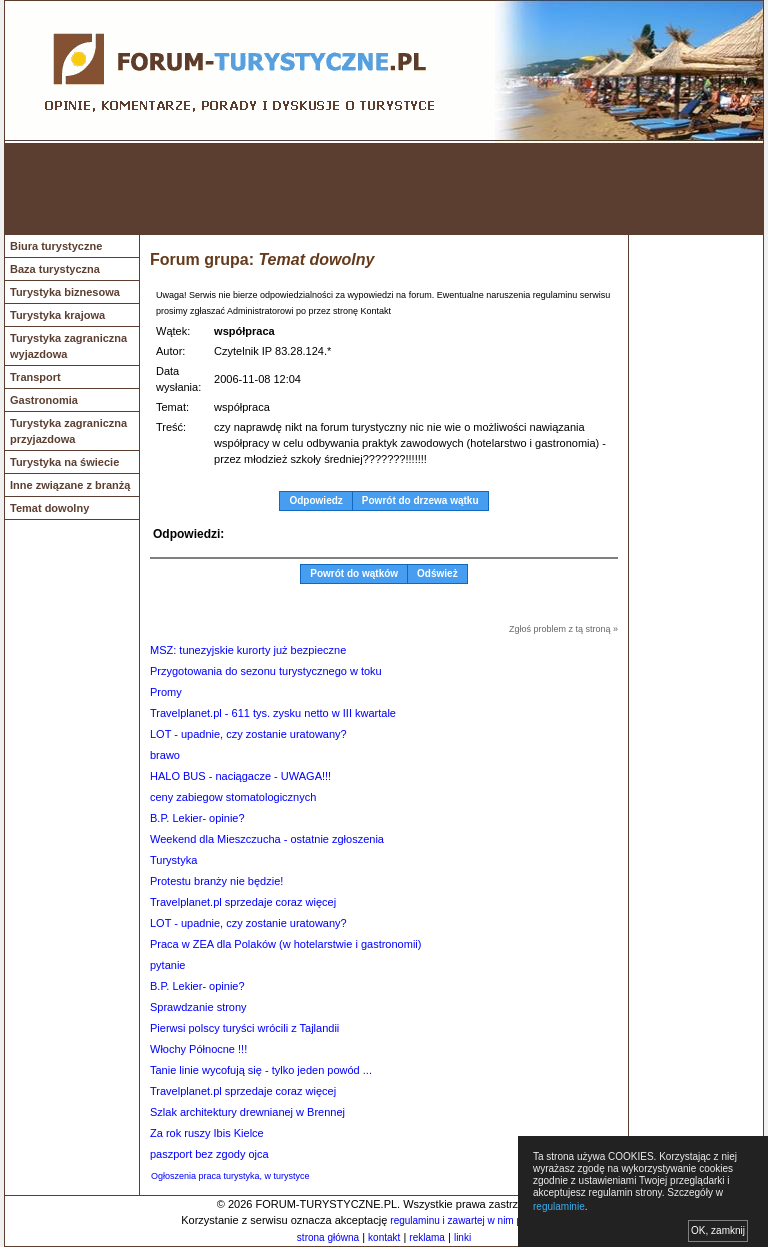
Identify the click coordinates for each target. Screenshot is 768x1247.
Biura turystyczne (56, 246)
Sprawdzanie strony (198, 1007)
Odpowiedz (315, 500)
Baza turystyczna (55, 269)
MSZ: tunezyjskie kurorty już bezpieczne (248, 650)
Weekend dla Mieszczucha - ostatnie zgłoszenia (267, 839)
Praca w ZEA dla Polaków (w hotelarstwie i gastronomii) (285, 944)
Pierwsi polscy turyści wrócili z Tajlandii (244, 1028)
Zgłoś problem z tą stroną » (563, 629)
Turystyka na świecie (64, 462)
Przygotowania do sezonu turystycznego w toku (266, 671)
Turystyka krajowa (57, 315)
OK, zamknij (718, 1230)
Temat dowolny (49, 508)
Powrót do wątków (354, 573)
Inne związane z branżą (70, 485)
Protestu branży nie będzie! (216, 881)
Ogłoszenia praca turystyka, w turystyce (230, 1176)
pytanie (167, 965)
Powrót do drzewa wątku (420, 500)
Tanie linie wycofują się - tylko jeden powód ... (261, 1070)
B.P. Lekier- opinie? (197, 818)
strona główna (328, 1237)
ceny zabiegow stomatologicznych (233, 797)
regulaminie (559, 1206)
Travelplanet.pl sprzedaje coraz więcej (243, 902)
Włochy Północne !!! (198, 1049)
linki (462, 1237)
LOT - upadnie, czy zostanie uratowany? (248, 734)
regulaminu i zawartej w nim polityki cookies (486, 1220)
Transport (35, 377)
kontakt (384, 1237)
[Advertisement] (384, 189)
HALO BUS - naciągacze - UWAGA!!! (240, 776)
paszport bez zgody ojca (209, 1154)
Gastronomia (44, 400)
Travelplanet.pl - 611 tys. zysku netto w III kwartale (273, 713)
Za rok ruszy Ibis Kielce (207, 1133)
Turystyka (173, 860)
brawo (165, 755)
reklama (427, 1237)
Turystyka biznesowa (65, 292)
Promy (166, 692)
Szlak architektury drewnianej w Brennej (247, 1112)
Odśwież (437, 573)
